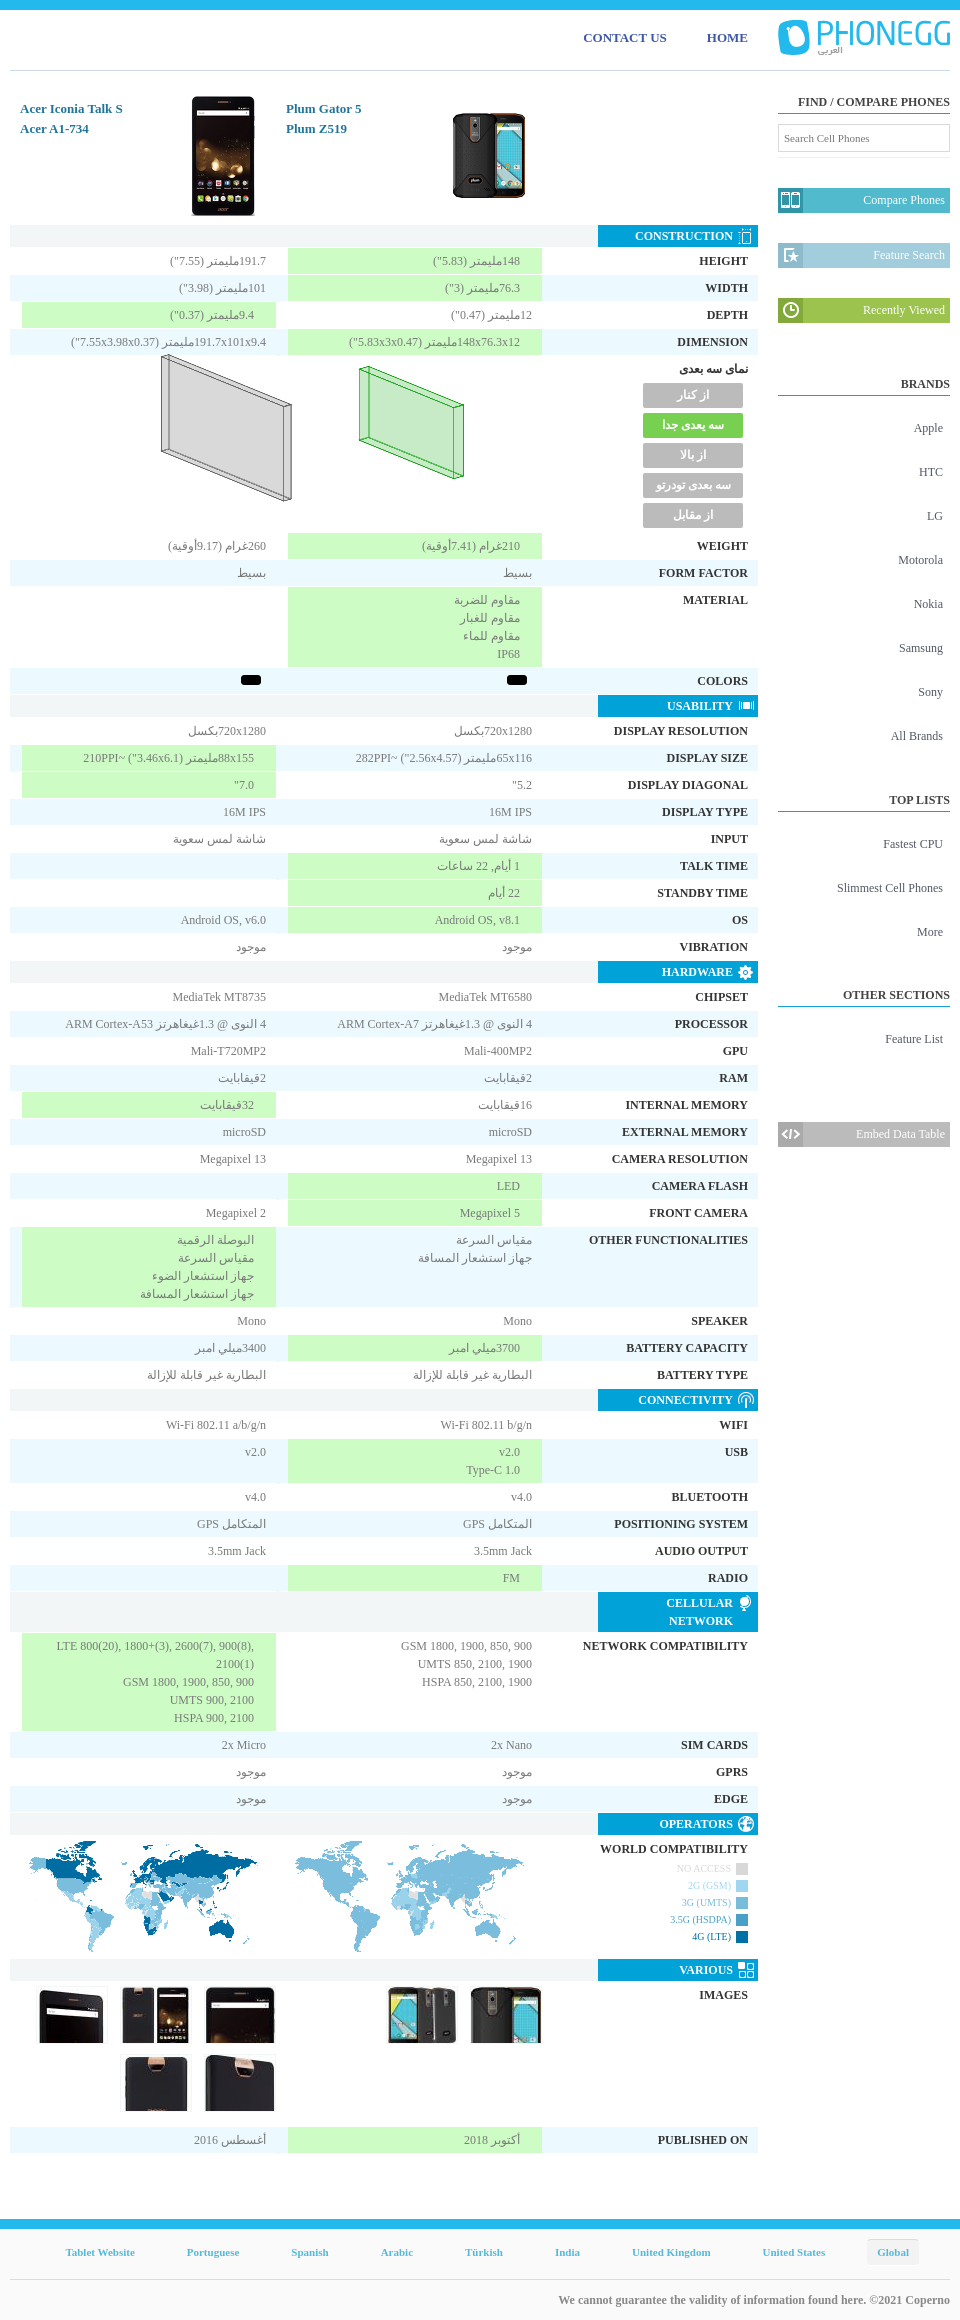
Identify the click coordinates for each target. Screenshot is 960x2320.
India (567, 2252)
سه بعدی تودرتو (693, 485)
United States (794, 2252)
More (930, 932)
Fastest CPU (913, 844)
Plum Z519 (316, 128)
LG (935, 516)
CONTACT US (625, 37)
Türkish (484, 2252)
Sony (930, 692)
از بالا (693, 455)
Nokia (928, 604)
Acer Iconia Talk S (71, 108)
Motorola (920, 560)
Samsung (921, 648)
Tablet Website (99, 2252)
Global (893, 2252)
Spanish (309, 2252)
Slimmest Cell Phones (890, 888)
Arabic (397, 2252)
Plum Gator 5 (324, 108)
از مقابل (693, 515)
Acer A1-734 (54, 128)
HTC (931, 472)
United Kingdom (671, 2252)
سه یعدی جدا (693, 425)
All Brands (917, 736)
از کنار (693, 395)
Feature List (914, 1039)
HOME (727, 37)
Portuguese (213, 2252)
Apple (928, 428)
